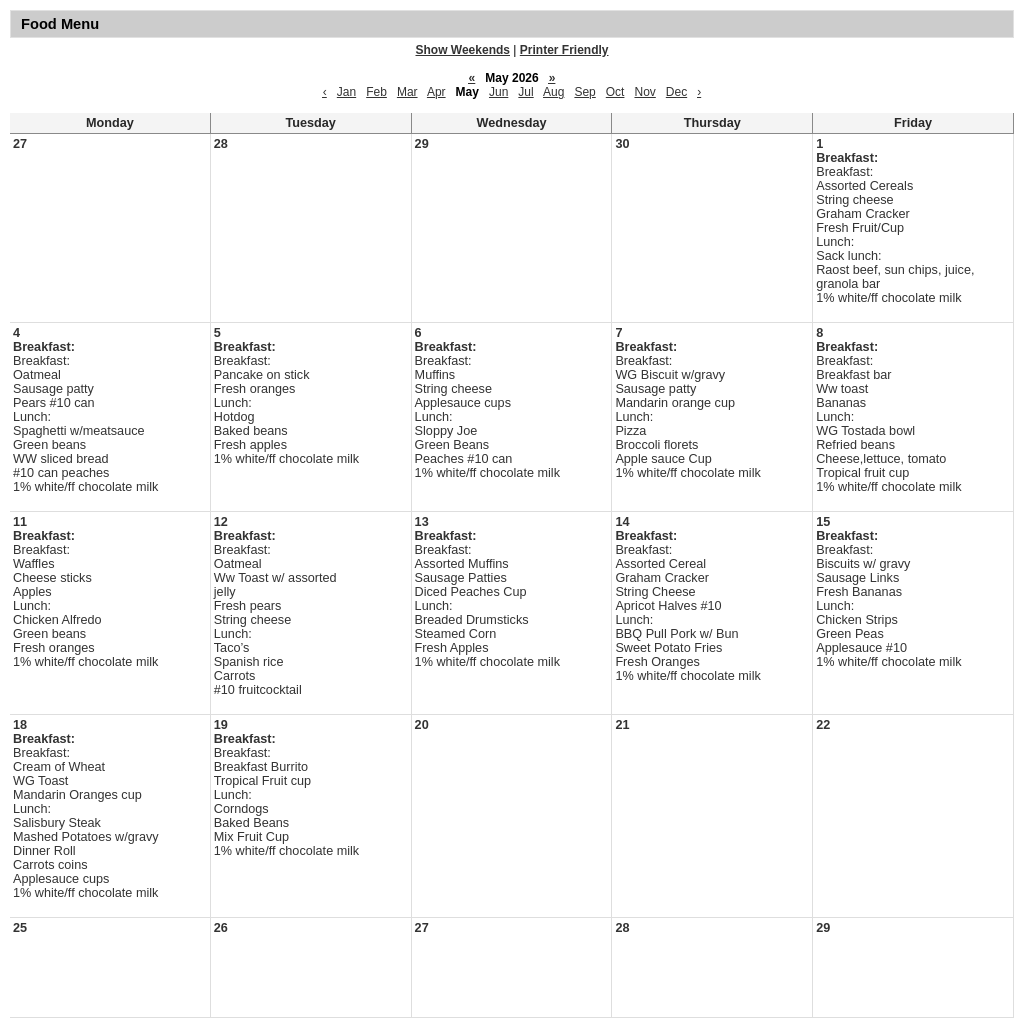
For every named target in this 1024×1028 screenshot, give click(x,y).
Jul (525, 92)
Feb (376, 92)
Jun (498, 92)
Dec (676, 92)
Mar (407, 92)
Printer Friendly (564, 50)
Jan (346, 92)
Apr (436, 92)
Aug (553, 92)
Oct (615, 92)
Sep (584, 92)
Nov (644, 92)
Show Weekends (463, 50)
